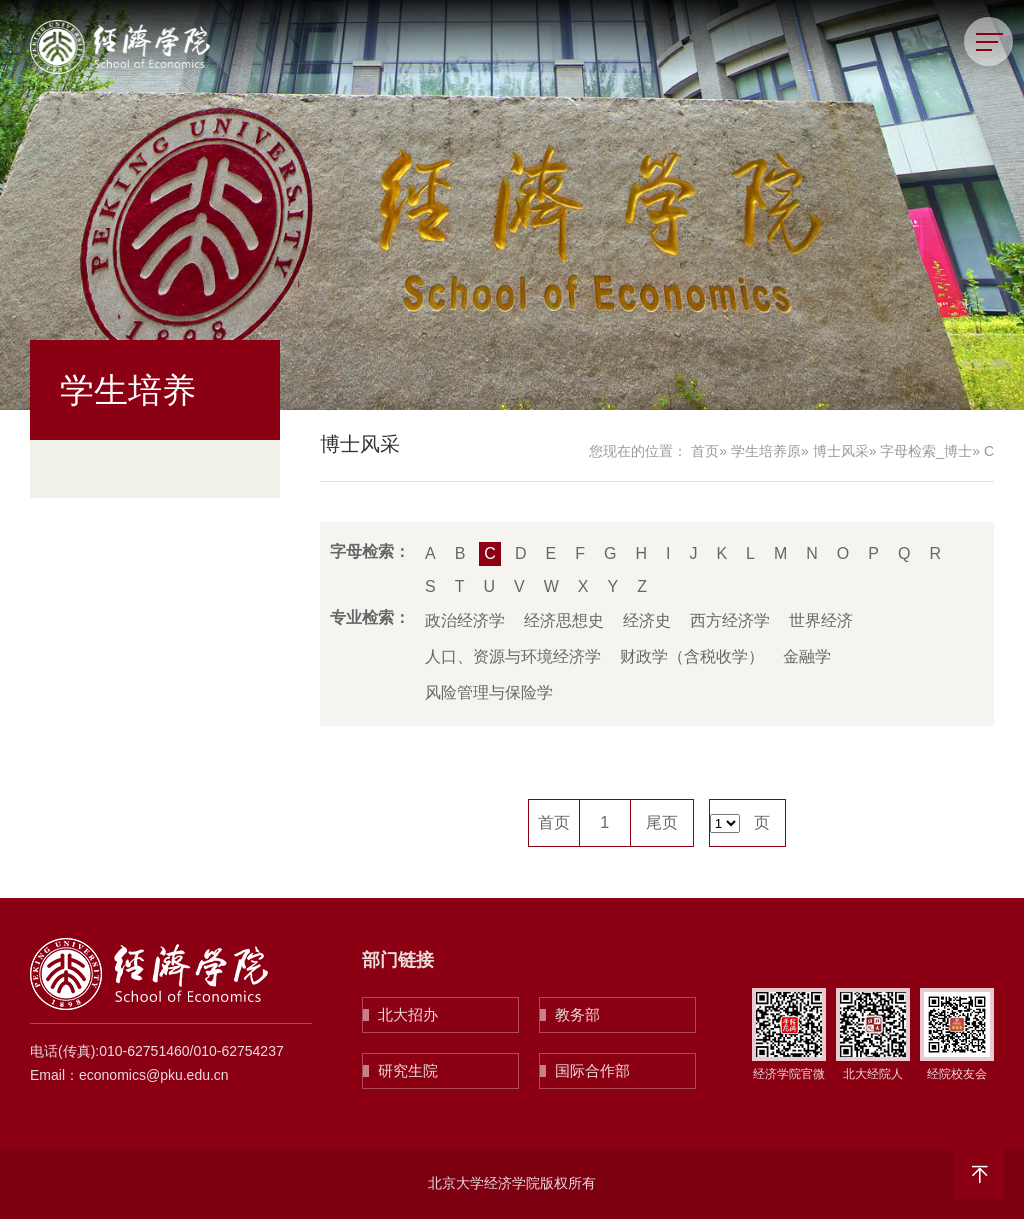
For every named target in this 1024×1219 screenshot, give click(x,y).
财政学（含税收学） (692, 656)
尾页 (662, 822)
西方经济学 (730, 620)
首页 (705, 451)
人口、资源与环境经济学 (513, 656)
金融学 (807, 656)
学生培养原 (766, 451)
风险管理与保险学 (489, 692)
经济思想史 (564, 620)
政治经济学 (465, 620)
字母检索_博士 (926, 451)
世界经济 (821, 620)
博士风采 (841, 451)
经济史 (647, 620)
